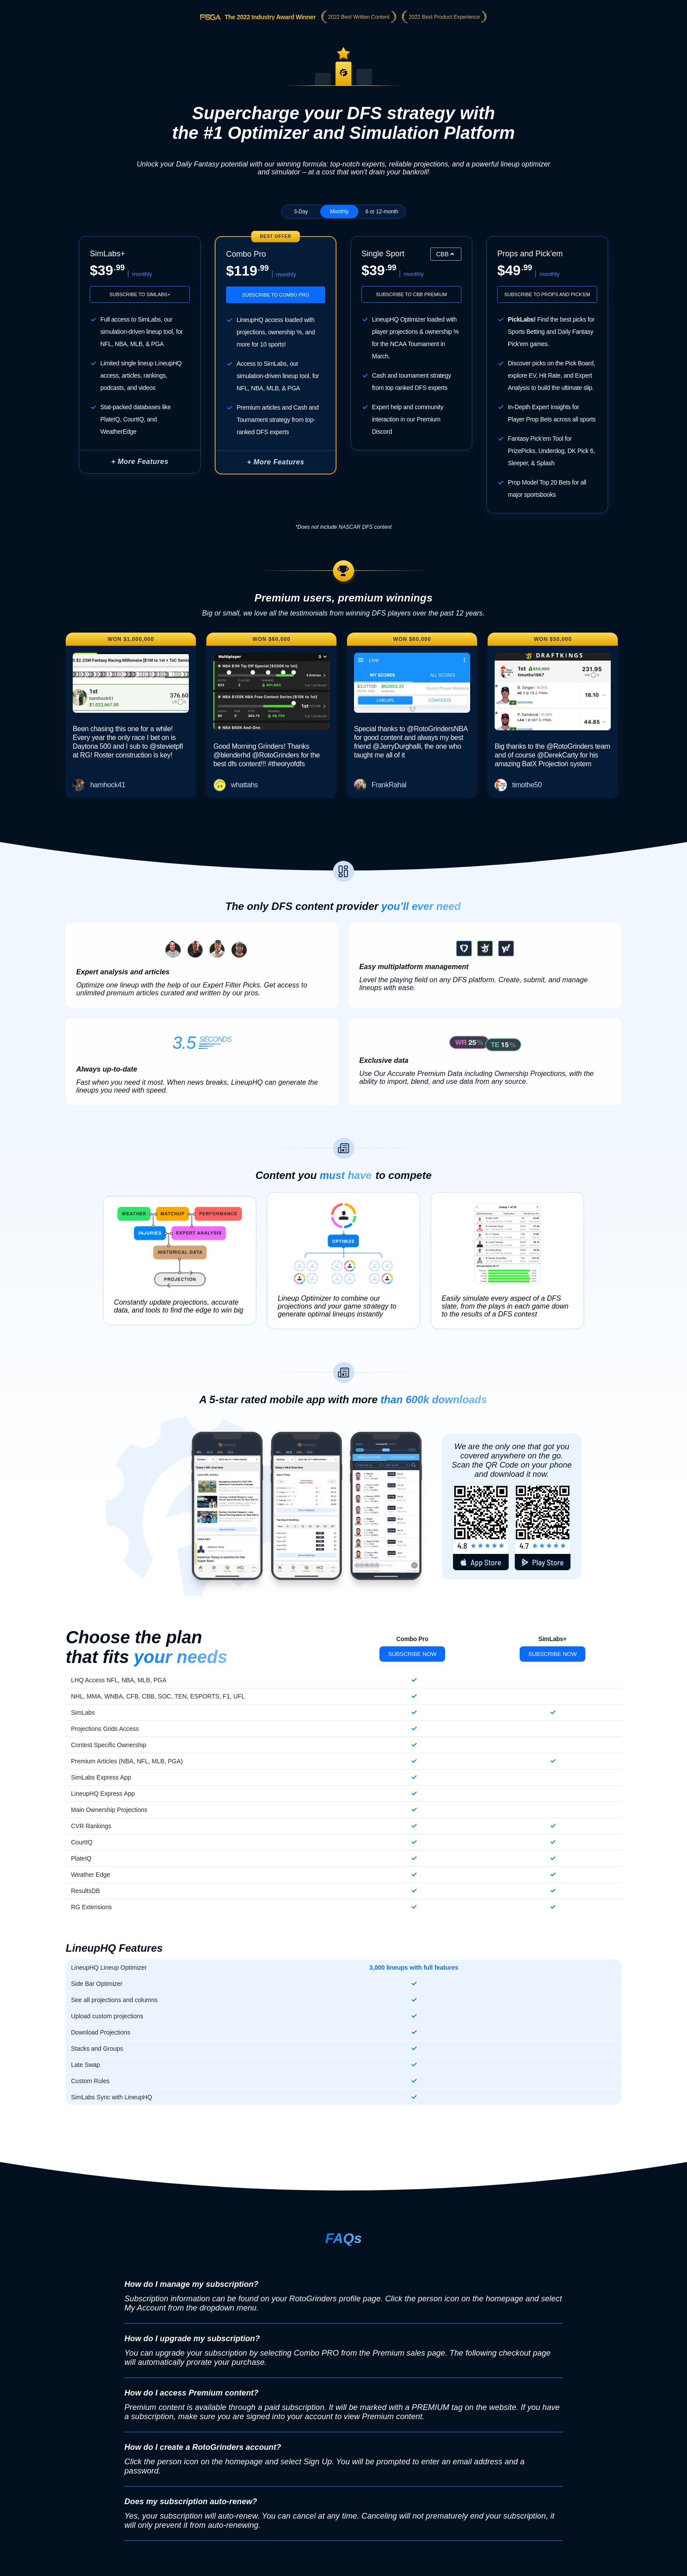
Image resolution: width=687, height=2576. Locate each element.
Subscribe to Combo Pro (275, 294)
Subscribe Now (412, 1654)
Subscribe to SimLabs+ (140, 294)
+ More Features (140, 461)
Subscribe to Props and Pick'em (547, 294)
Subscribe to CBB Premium (411, 294)
